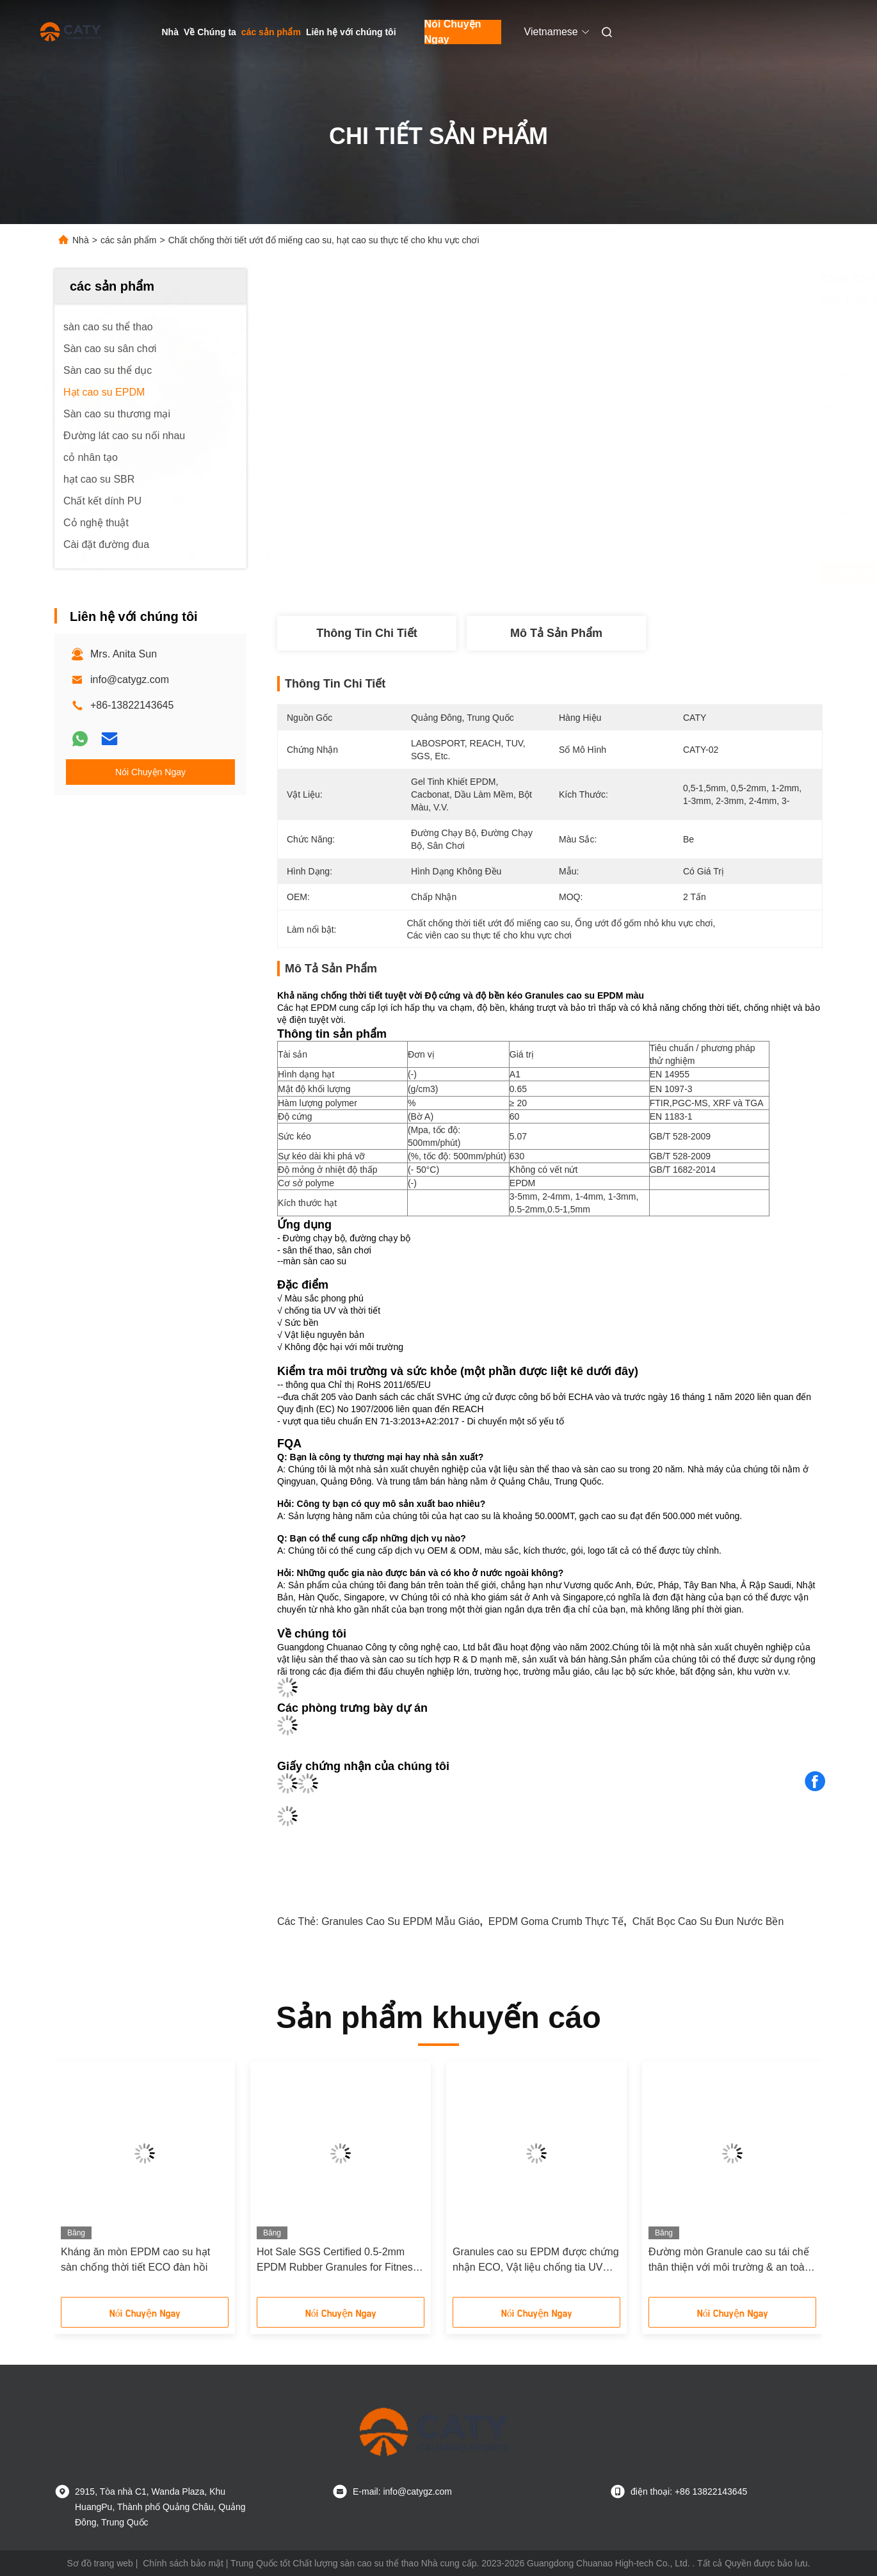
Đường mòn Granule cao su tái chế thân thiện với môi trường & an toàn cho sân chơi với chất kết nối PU (729, 2260)
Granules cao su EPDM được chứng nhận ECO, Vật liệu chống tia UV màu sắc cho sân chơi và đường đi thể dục (536, 2260)
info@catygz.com (129, 679)
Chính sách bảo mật (183, 2563)
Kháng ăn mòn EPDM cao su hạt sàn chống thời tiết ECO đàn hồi (135, 2259)
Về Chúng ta (210, 32)
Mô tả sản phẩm (556, 633)
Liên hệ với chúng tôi (351, 32)
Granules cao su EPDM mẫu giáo (400, 1921)
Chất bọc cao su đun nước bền (708, 1921)
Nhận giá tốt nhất (620, 573)
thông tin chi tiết (366, 633)
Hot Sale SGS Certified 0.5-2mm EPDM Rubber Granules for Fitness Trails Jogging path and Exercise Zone (337, 2260)
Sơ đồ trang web (100, 2563)
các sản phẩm (271, 32)
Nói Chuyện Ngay (452, 32)
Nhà (170, 32)
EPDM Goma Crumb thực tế (556, 1921)
